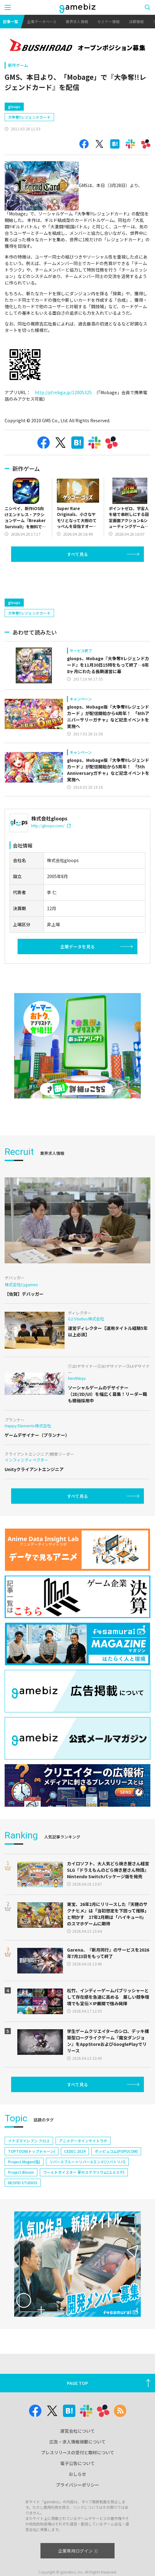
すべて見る (77, 580)
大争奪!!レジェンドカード (29, 143)
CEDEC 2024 (75, 2177)
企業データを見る (77, 973)
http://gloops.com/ (51, 851)
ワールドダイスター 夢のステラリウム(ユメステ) (83, 2198)
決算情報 (136, 21)
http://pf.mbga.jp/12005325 (63, 418)
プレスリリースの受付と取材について (77, 2479)
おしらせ (77, 2500)
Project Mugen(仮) (24, 2187)
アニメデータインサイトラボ (83, 2166)
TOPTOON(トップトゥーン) (31, 2177)
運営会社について (77, 2457)
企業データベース (42, 21)
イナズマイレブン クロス (29, 2166)
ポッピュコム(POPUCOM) (116, 2177)
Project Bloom (21, 2198)
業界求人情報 (77, 21)
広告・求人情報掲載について (77, 2468)
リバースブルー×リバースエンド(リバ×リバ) (87, 2187)
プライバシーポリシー (77, 2511)
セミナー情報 (108, 21)
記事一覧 (10, 21)
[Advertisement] (51, 109)
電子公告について (77, 2489)
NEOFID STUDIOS (22, 2208)
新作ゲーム (18, 65)
